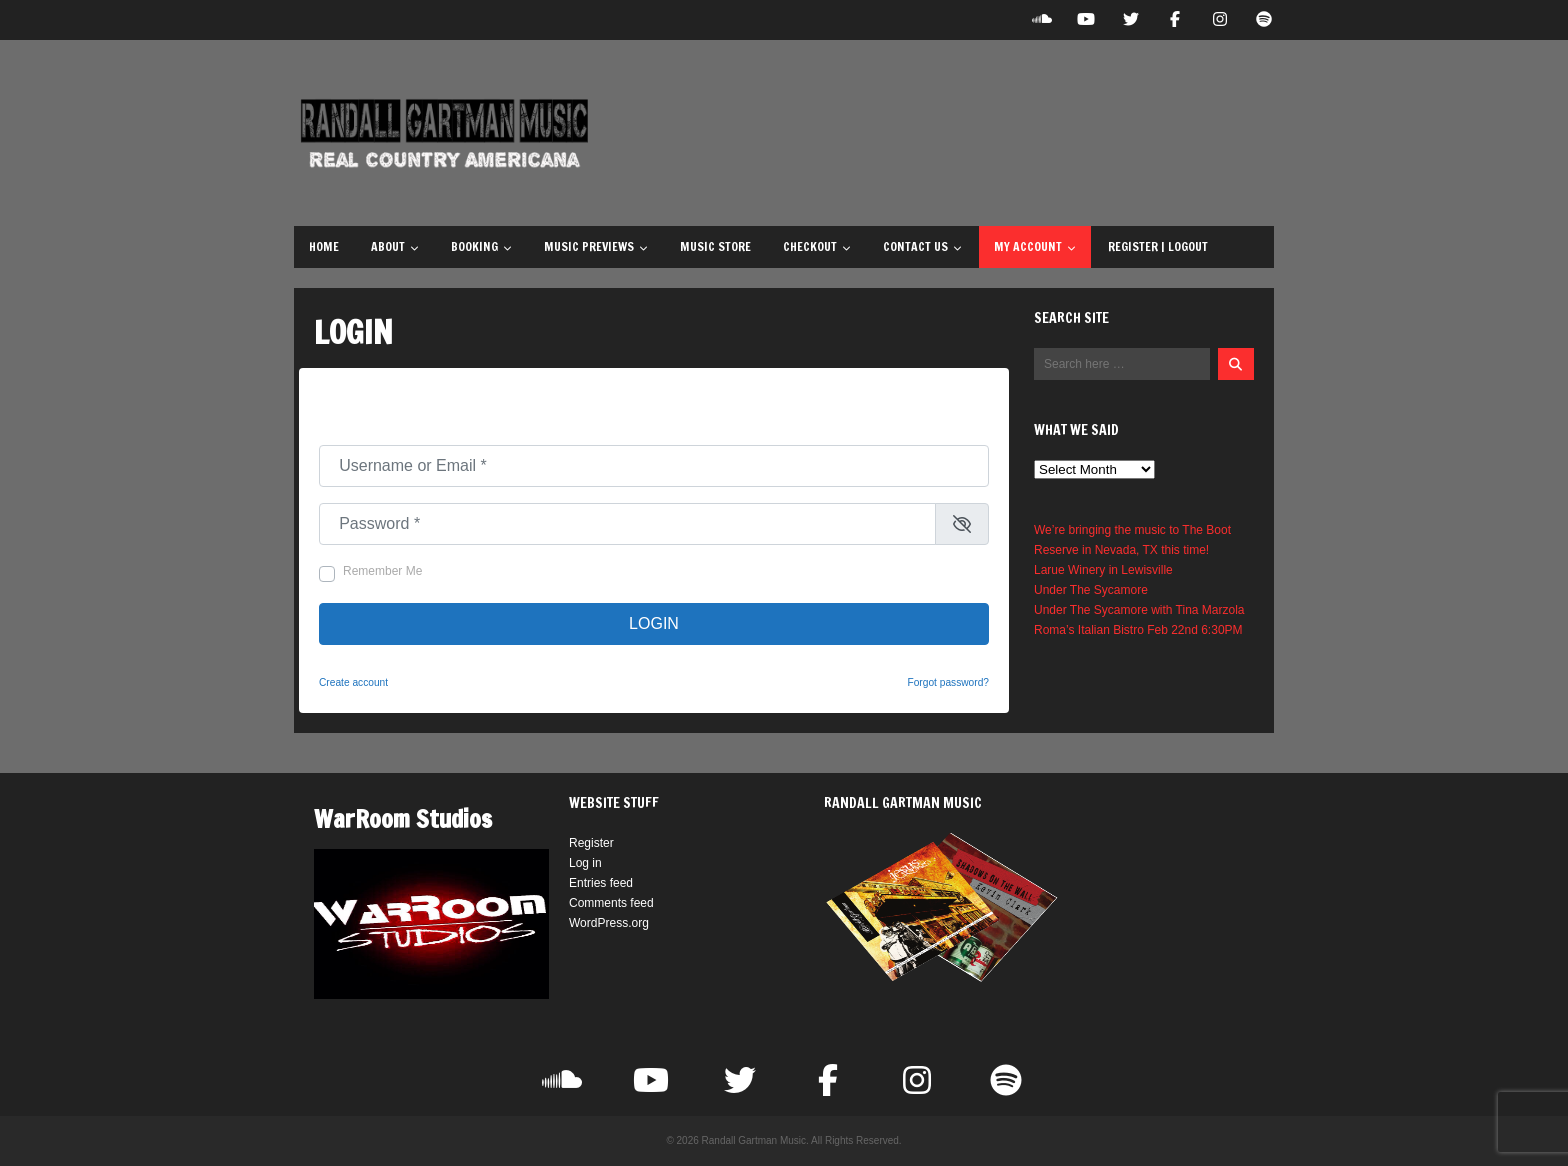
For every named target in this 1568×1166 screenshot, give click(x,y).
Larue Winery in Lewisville (1103, 570)
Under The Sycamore (1091, 590)
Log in (585, 863)
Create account (353, 682)
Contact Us (922, 246)
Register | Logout (1158, 246)
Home (324, 246)
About (395, 246)
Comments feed (611, 903)
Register (591, 843)
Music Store (715, 246)
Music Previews (596, 246)
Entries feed (601, 883)
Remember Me (382, 571)
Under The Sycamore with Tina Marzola (1139, 610)
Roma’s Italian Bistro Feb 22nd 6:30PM (1138, 630)
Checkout (817, 246)
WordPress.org (609, 923)
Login (654, 623)
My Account (1035, 246)
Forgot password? (948, 682)
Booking (481, 246)
